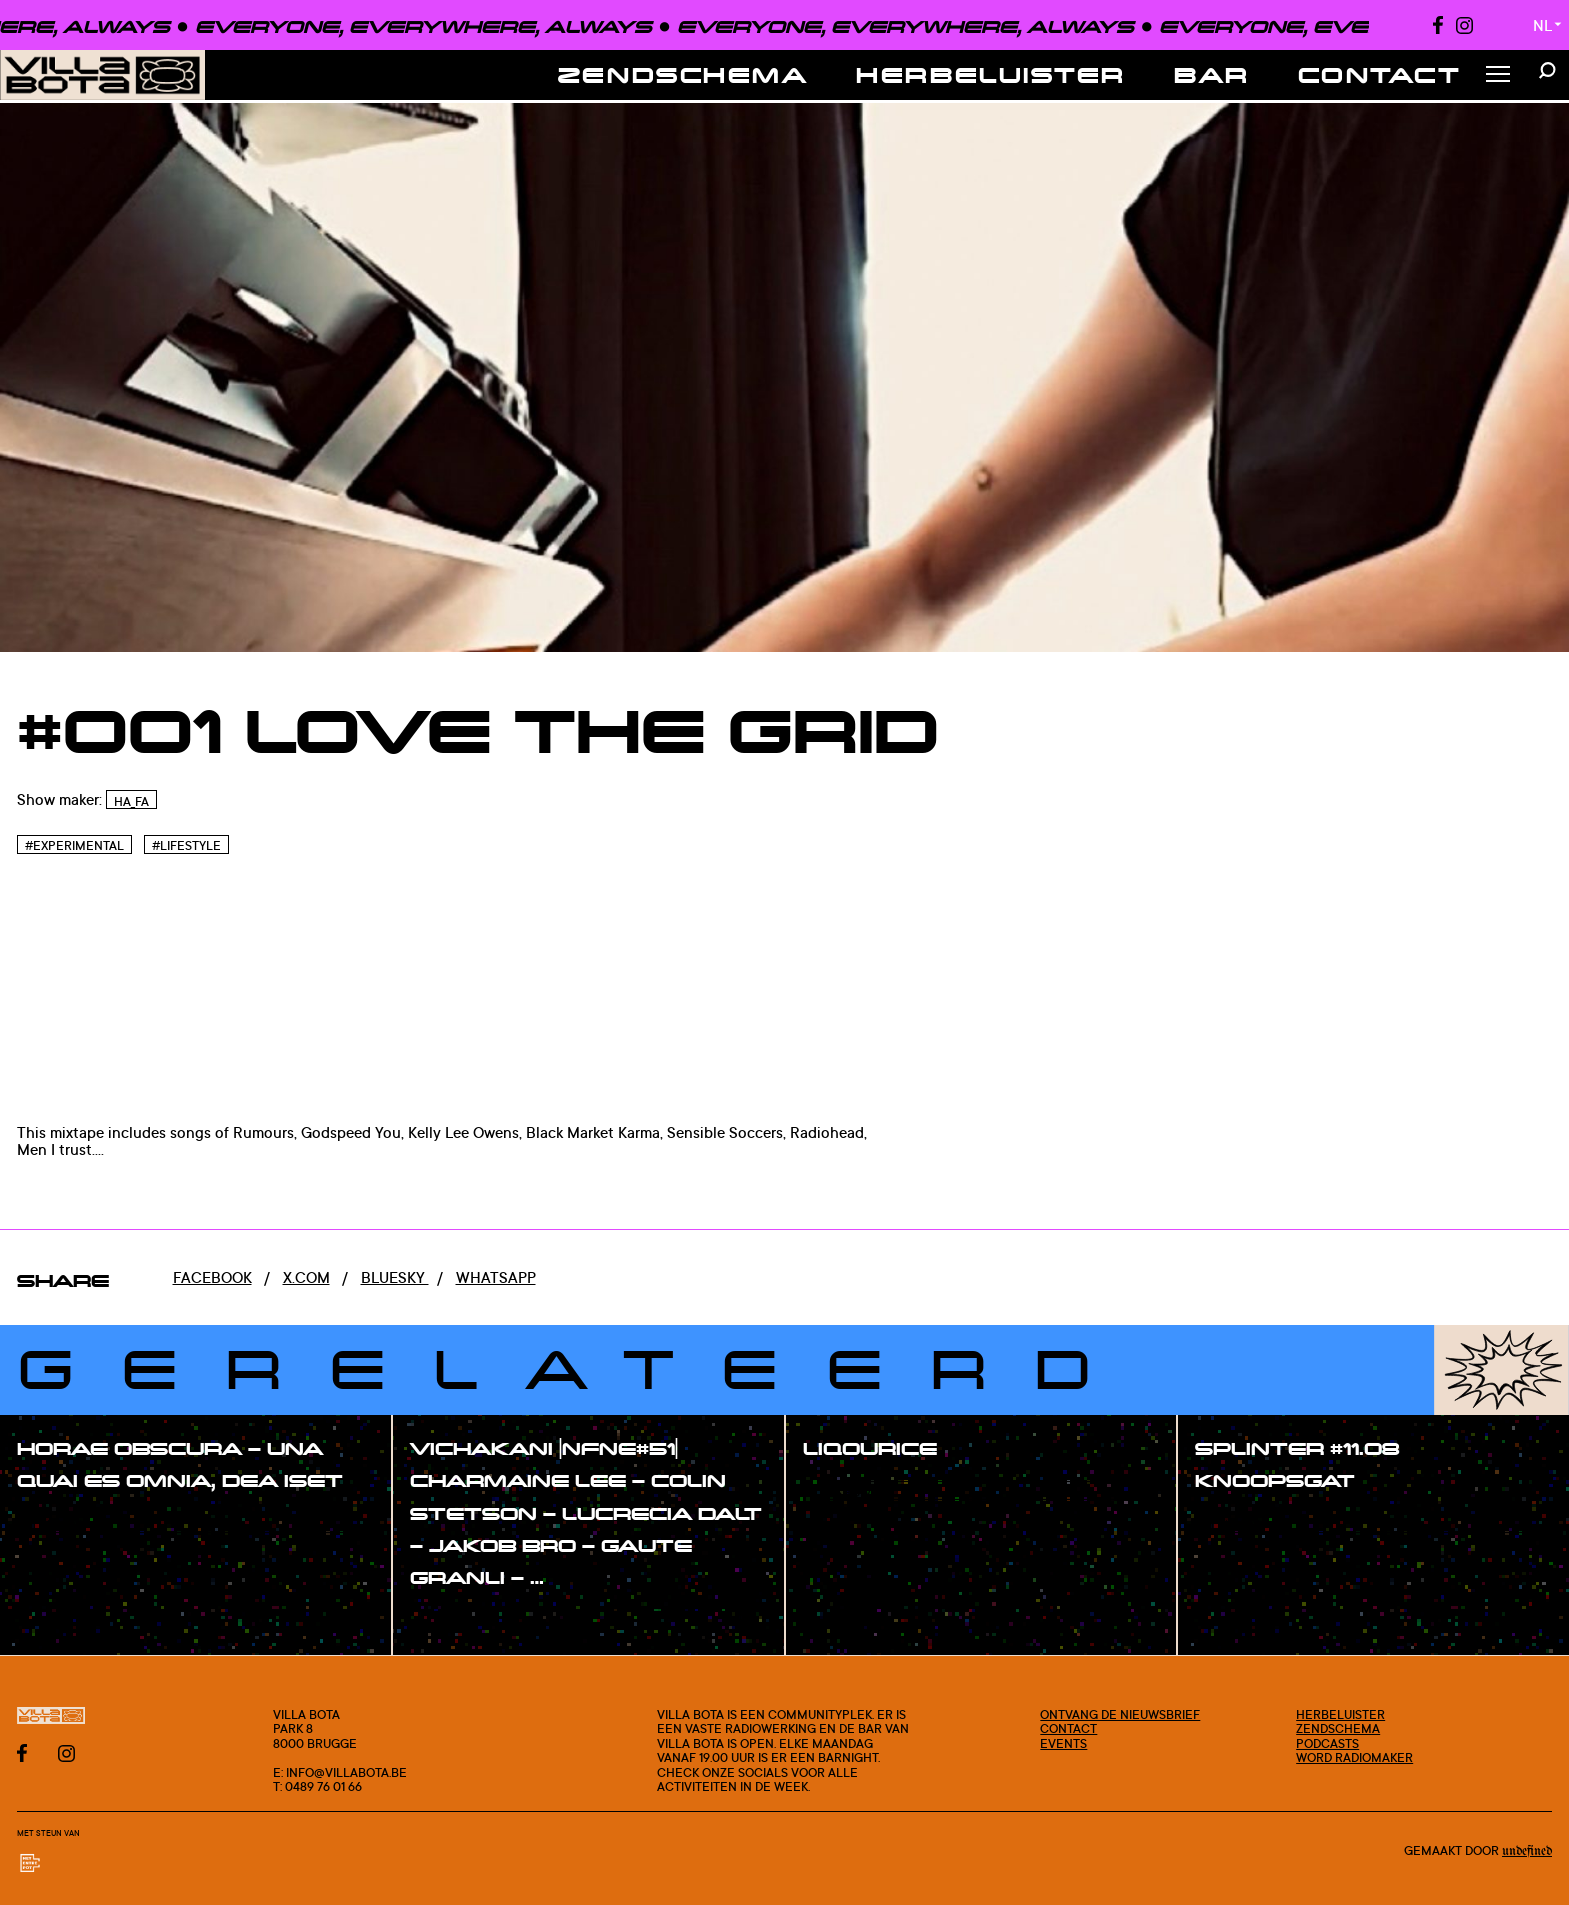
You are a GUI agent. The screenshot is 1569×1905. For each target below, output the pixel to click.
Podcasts (1327, 1743)
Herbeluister (991, 74)
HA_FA (131, 801)
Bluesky (395, 1277)
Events (1063, 1743)
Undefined (1527, 1851)
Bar (1212, 74)
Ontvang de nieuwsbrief (1120, 1714)
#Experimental (74, 845)
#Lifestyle (186, 845)
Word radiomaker (1354, 1757)
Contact (1380, 74)
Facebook (212, 1277)
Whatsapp (496, 1277)
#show (64, 1524)
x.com (306, 1277)
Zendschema (683, 74)
